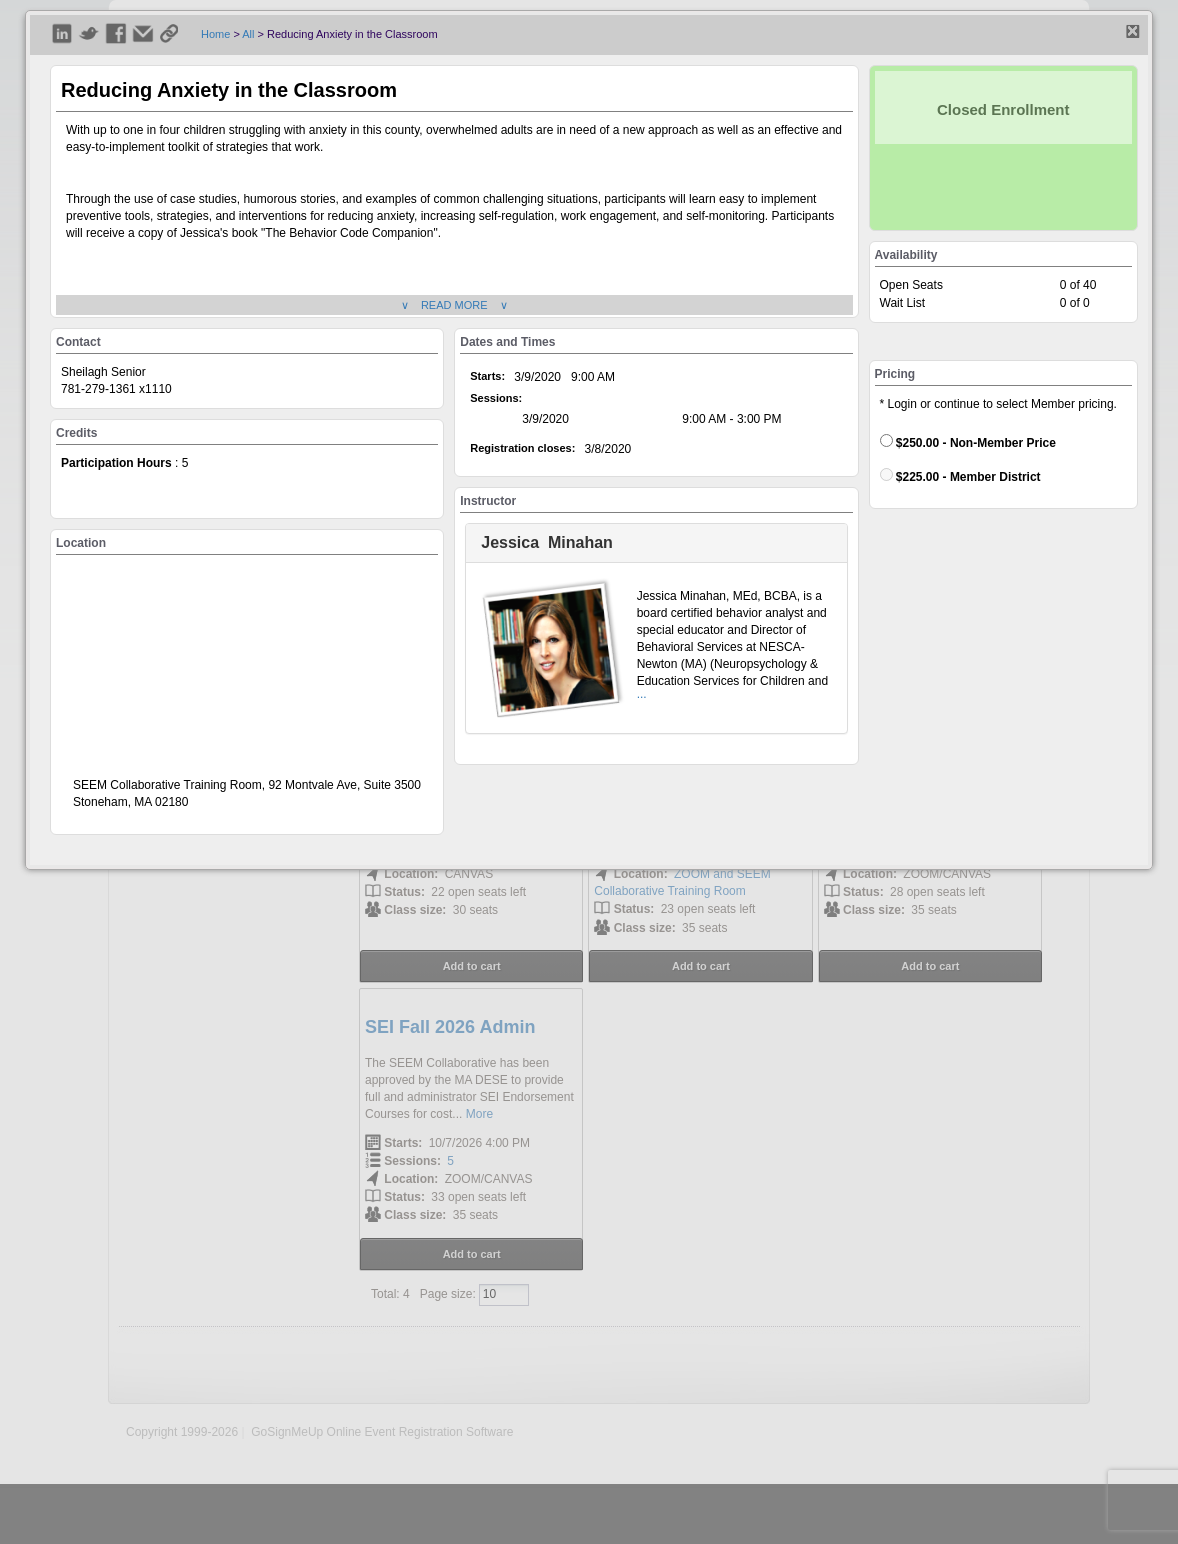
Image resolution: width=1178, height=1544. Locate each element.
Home (215, 34)
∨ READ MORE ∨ (454, 305)
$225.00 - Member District (960, 476)
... (642, 694)
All (248, 34)
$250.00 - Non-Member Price (968, 442)
